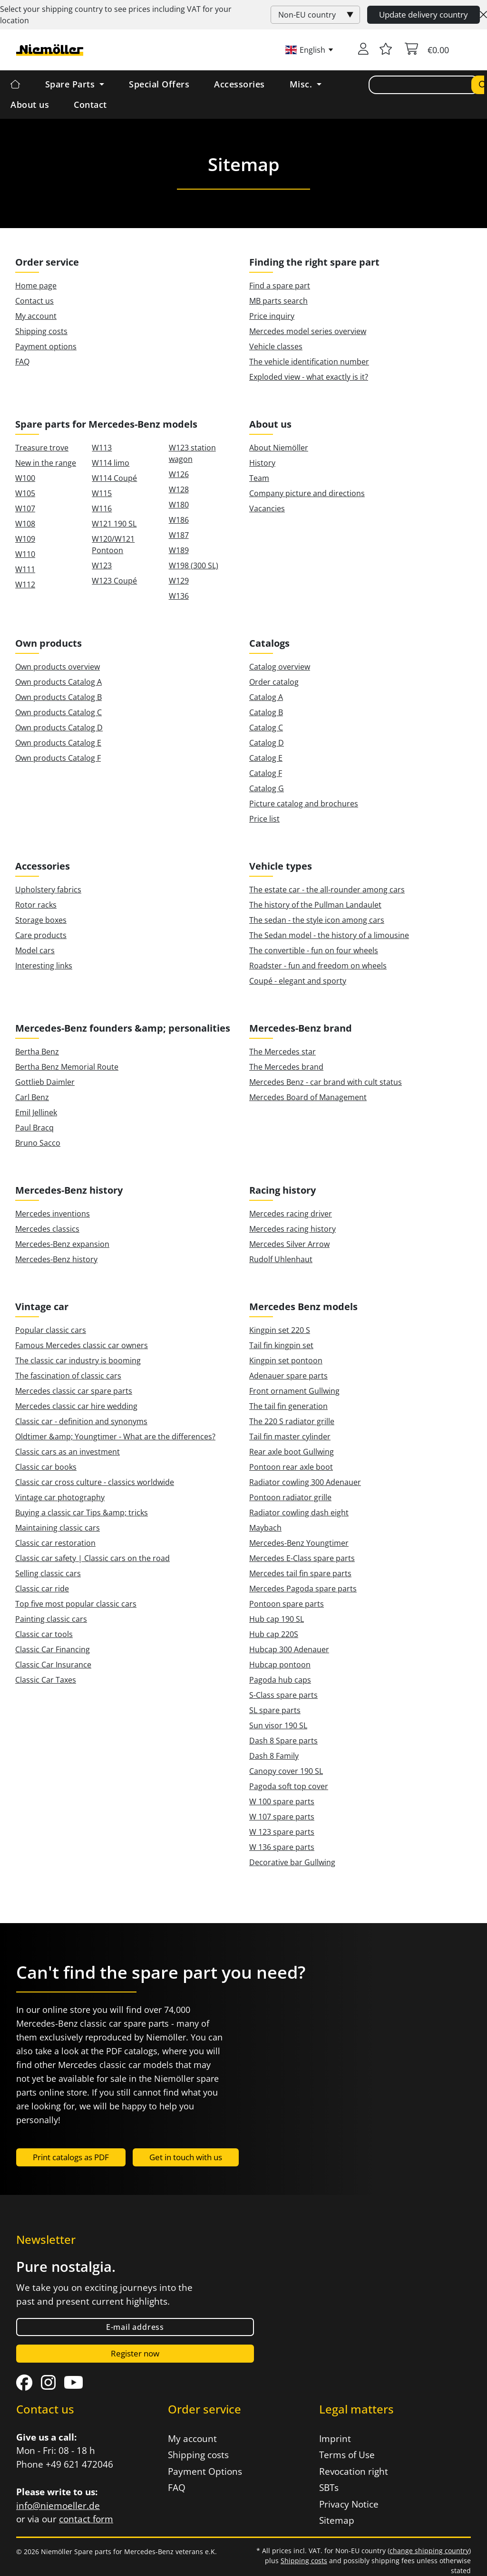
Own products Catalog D (59, 727)
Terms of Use (347, 2455)
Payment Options (205, 2471)
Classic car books (46, 1467)
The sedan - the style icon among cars (316, 920)
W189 (179, 550)
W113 (102, 447)
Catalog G (266, 788)
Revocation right (353, 2471)
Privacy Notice (349, 2504)
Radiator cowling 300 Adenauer (305, 1482)
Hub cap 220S (273, 1634)
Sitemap (336, 2520)
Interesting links (43, 965)
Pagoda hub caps (280, 1680)
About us (29, 104)
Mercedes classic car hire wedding (76, 1406)
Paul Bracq (34, 1127)
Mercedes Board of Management (308, 1097)
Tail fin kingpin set (281, 1345)
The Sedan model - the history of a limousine (329, 935)
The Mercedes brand (286, 1067)
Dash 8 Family (274, 1756)
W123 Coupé (114, 580)
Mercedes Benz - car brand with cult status (325, 1082)
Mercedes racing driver (290, 1213)
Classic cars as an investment (67, 1451)
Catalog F (265, 773)
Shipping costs (41, 331)
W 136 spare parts (281, 1847)
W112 (25, 584)
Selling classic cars (48, 1573)
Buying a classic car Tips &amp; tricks (81, 1512)
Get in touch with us (185, 2157)
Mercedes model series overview (307, 331)
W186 (179, 520)
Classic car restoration (55, 1543)
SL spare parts (275, 1710)
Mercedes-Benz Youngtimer (299, 1543)
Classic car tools (44, 1634)
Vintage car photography (60, 1497)
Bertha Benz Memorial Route (66, 1067)
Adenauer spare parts (288, 1375)
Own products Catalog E (58, 742)
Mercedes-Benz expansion (62, 1244)
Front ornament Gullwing (294, 1391)
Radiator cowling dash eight (299, 1512)
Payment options (46, 346)
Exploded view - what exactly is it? (308, 377)
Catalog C (266, 727)
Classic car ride (42, 1588)
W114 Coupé (114, 478)
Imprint (335, 2438)
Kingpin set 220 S (279, 1330)
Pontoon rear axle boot (291, 1467)
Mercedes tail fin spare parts (300, 1573)
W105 (25, 493)
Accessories (239, 84)
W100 (25, 478)
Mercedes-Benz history (56, 1259)
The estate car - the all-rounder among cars (327, 889)
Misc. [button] (302, 84)
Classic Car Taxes (45, 1680)
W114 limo (110, 463)
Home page (36, 285)
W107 (25, 508)
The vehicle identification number (309, 361)
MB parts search (278, 301)
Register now (135, 2353)
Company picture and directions (307, 493)
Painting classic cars (51, 1619)
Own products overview (57, 666)
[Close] (483, 15)
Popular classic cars (50, 1330)
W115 (102, 493)
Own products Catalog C (58, 712)
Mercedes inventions (52, 1213)
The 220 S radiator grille (291, 1421)
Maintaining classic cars (57, 1528)
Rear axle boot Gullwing (291, 1451)
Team (259, 478)
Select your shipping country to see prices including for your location (116, 15)
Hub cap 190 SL (276, 1619)
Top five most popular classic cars (75, 1604)
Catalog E (265, 758)
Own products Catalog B (58, 697)
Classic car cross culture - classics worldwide (94, 1482)
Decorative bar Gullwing (292, 1862)
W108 (25, 523)
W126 (179, 474)
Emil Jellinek (36, 1112)
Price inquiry (271, 316)
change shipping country (429, 2550)
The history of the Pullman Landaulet (315, 905)
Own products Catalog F (58, 758)
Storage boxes (41, 920)
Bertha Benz (37, 1051)
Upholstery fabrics (48, 889)
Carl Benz (32, 1097)
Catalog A (266, 697)
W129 (179, 580)
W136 (179, 596)
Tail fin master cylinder (290, 1436)
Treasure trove (41, 447)
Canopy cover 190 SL (286, 1771)
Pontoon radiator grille (290, 1497)
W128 (179, 489)
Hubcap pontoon (280, 1664)
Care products (41, 935)
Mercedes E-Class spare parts (302, 1558)
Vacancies (267, 508)
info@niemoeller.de (58, 2505)
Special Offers (159, 84)
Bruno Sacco (37, 1143)
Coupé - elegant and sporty (297, 981)
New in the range (45, 463)
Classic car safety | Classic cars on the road (92, 1558)
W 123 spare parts (281, 1832)
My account (36, 316)
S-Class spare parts (283, 1695)
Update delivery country (423, 14)
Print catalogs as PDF (71, 2157)
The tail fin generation (288, 1406)
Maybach (265, 1528)
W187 (179, 535)
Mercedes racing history (292, 1229)
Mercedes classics (47, 1229)
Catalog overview (279, 666)
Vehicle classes (275, 346)
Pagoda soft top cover (288, 1786)
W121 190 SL (114, 523)
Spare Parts (71, 84)
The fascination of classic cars (68, 1375)
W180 (179, 504)
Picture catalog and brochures (303, 803)
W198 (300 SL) (193, 565)
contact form (86, 2519)
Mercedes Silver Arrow (289, 1244)
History (262, 463)
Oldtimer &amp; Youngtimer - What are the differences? (115, 1436)
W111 (25, 569)
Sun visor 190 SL (278, 1725)
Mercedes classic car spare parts (73, 1391)
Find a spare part (279, 285)
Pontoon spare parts (286, 1604)
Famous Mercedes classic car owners (81, 1345)
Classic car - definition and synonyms (81, 1421)
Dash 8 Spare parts (283, 1740)
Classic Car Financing (52, 1649)
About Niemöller (278, 447)
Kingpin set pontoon (285, 1360)
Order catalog (274, 682)
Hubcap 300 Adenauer (289, 1649)
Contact (90, 104)
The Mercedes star (282, 1051)
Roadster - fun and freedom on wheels (318, 965)
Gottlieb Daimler (45, 1082)
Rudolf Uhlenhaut (280, 1259)
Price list (264, 819)
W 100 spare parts (281, 1801)
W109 (25, 539)
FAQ (22, 361)
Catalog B (266, 712)
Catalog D (266, 742)
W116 (102, 508)
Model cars (35, 950)
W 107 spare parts (281, 1816)
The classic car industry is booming (78, 1360)
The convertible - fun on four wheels (313, 950)
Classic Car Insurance (53, 1664)
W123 (102, 565)
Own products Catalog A (58, 682)
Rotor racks (36, 905)
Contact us (34, 301)
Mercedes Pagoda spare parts (303, 1588)
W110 (25, 554)
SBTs (329, 2487)
